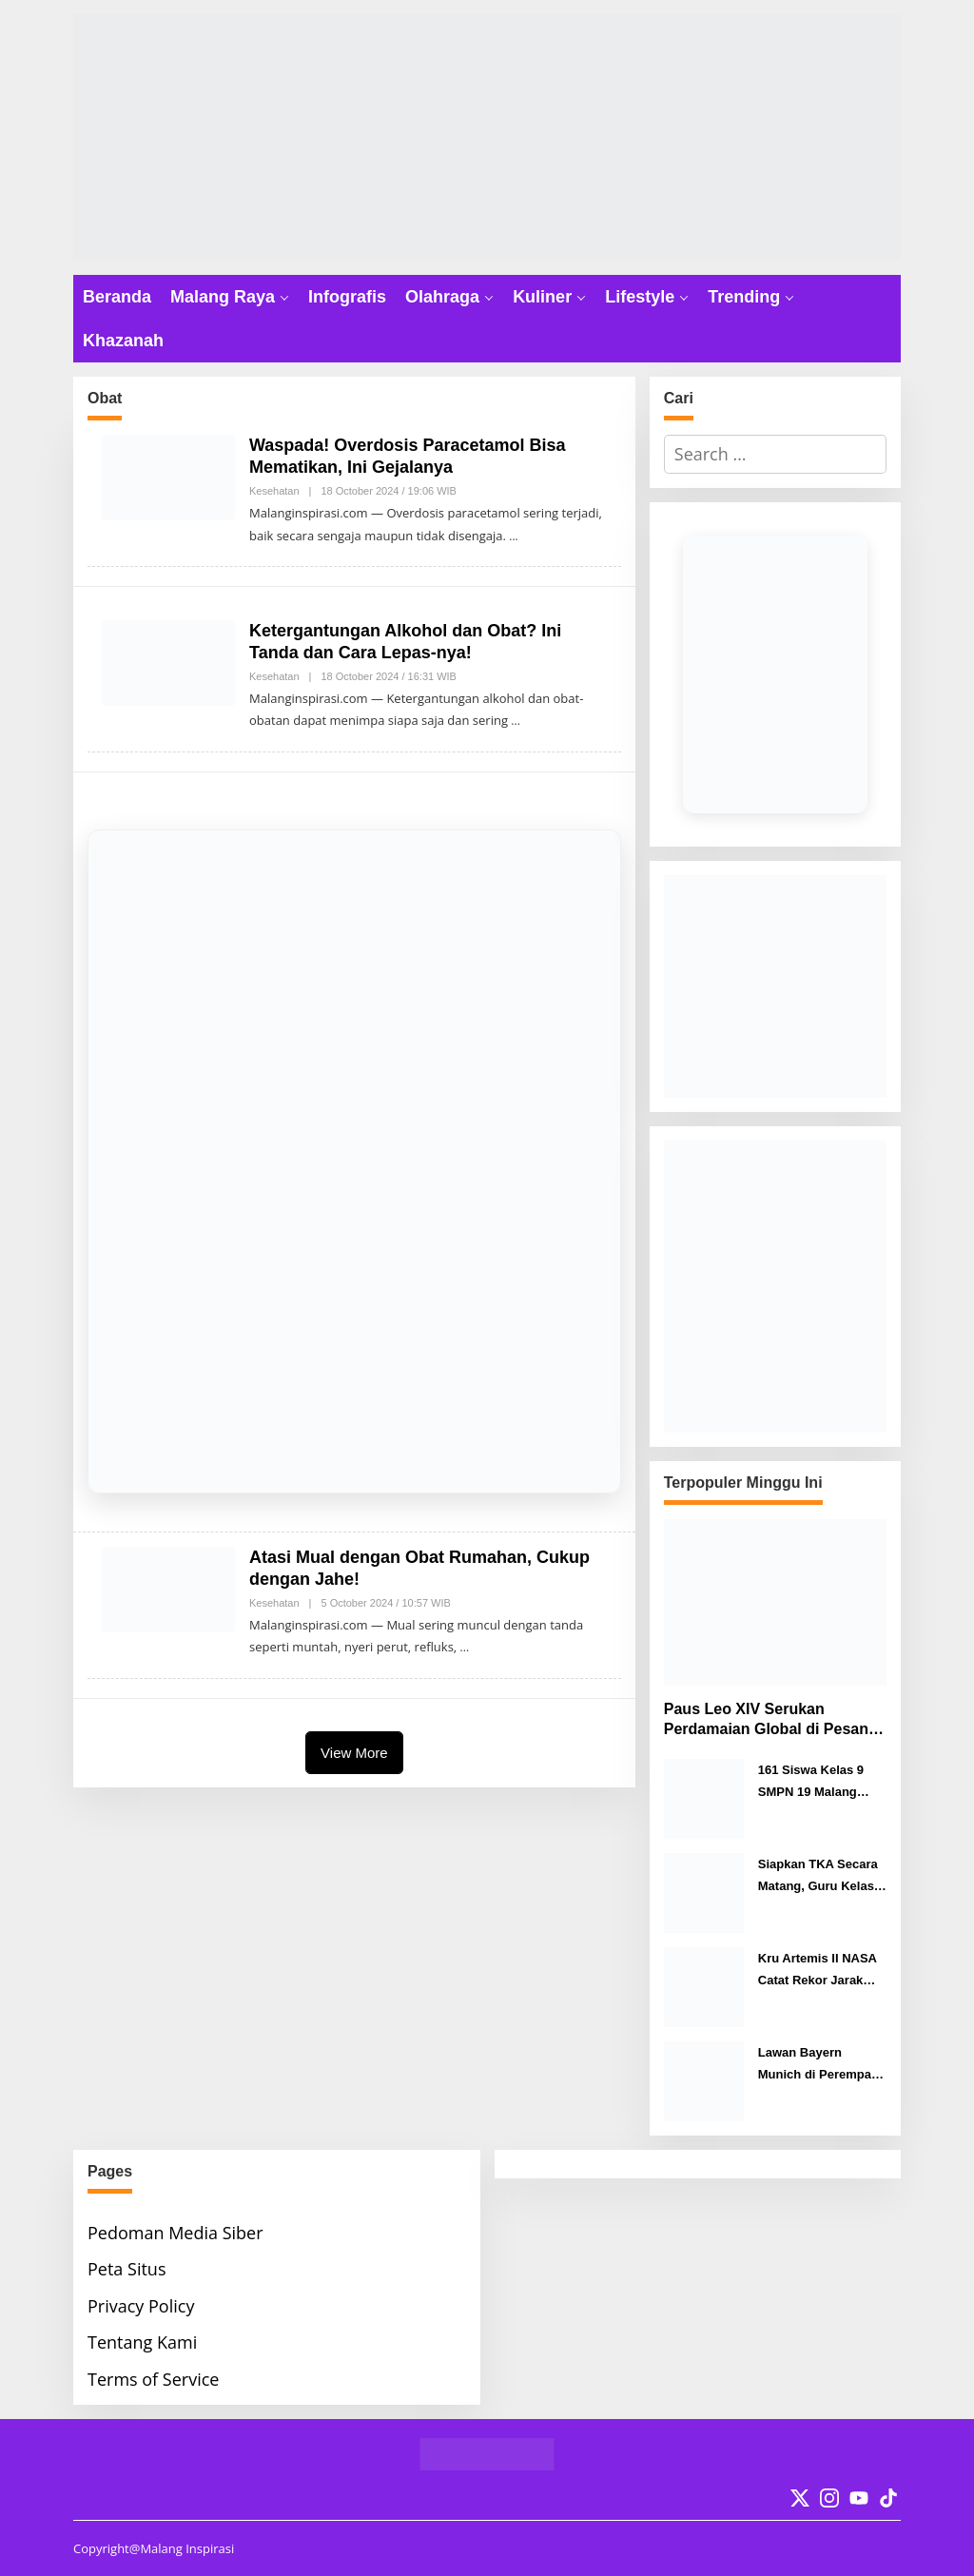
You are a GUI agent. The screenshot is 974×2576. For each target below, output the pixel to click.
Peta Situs (127, 2268)
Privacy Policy (141, 2305)
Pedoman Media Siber (175, 2232)
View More (354, 1753)
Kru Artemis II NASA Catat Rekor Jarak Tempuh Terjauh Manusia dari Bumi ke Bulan (822, 1971)
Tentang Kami (142, 2342)
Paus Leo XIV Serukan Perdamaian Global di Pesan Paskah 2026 (766, 1720)
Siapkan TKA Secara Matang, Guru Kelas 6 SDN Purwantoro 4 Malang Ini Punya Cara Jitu (821, 1877)
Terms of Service (153, 2379)
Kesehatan (274, 491)
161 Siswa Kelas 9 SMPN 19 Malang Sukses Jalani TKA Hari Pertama (813, 1783)
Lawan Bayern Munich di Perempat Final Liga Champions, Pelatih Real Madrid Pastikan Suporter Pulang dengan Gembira (820, 2065)
